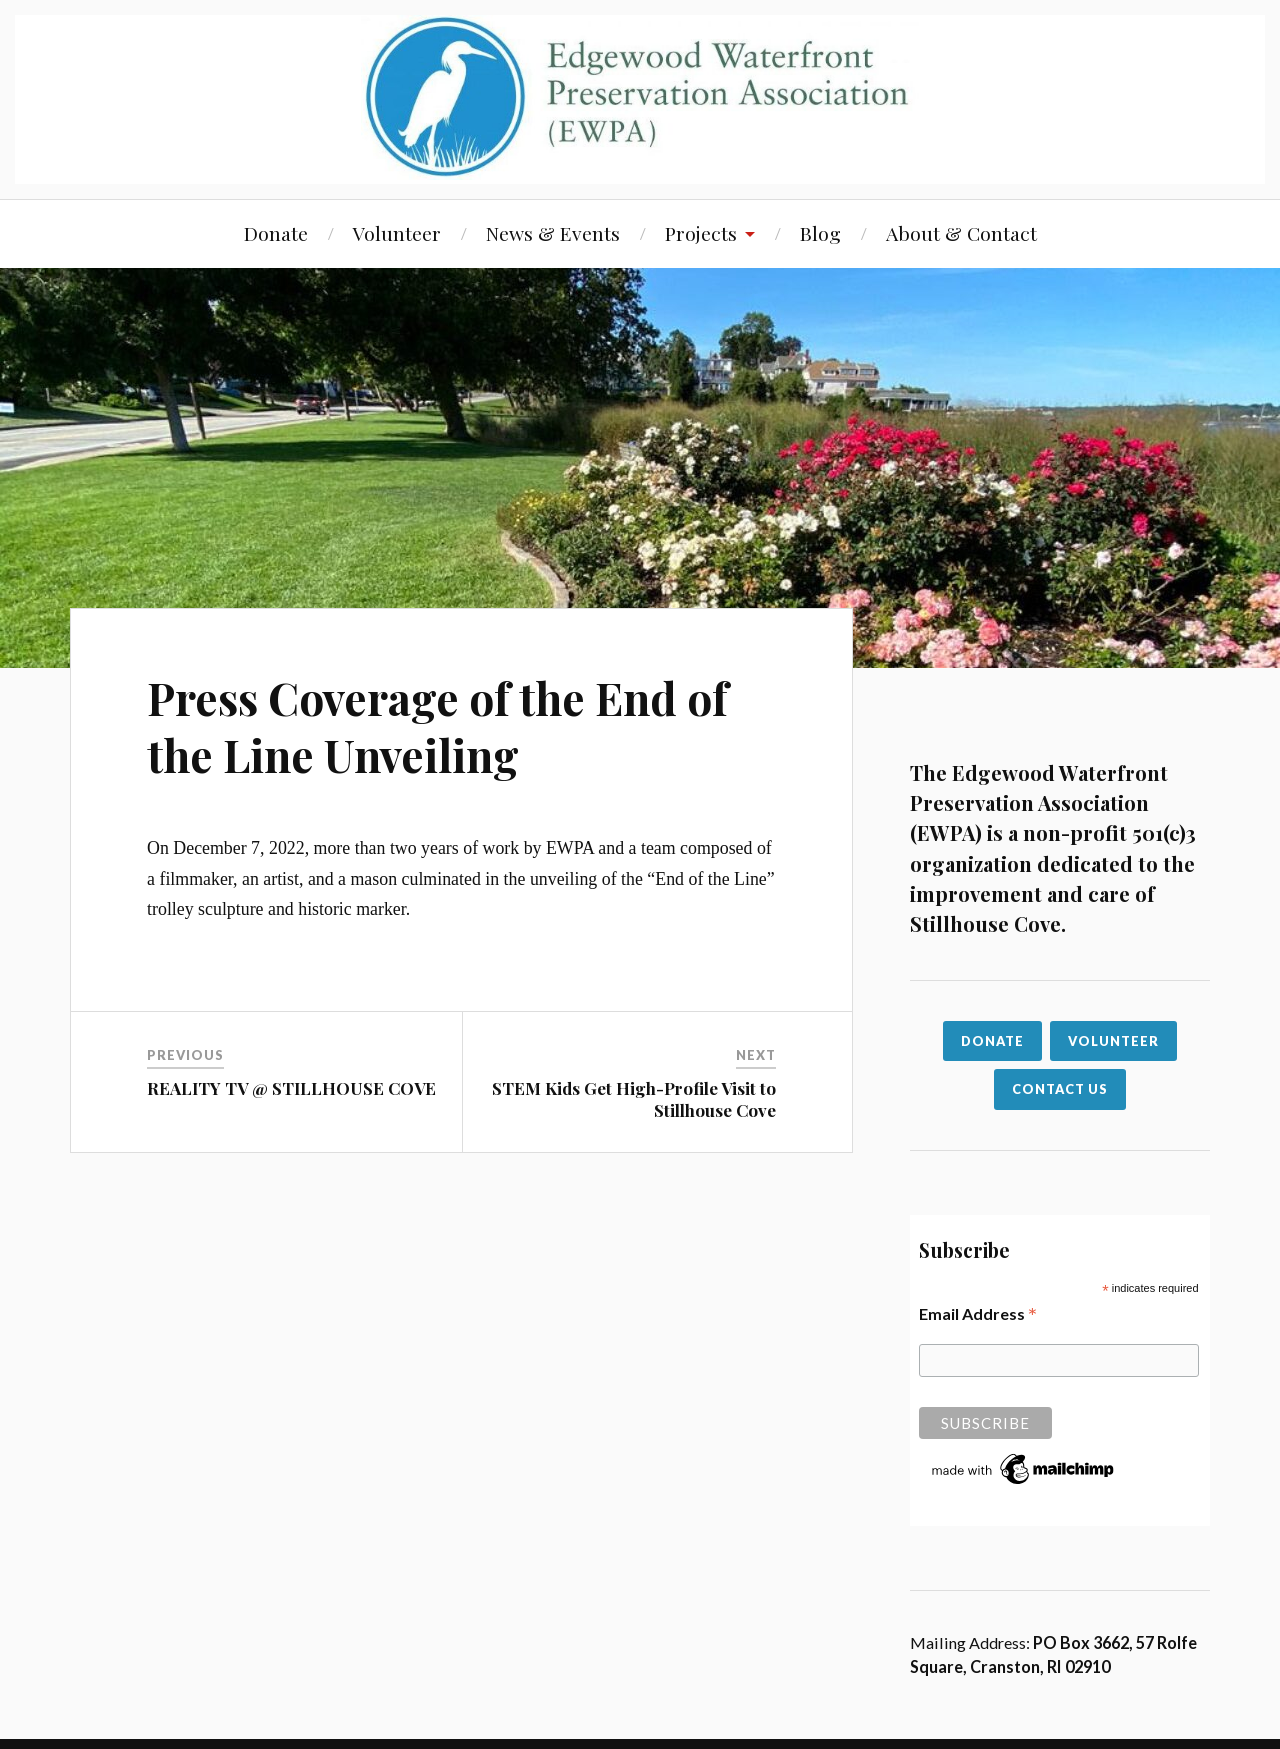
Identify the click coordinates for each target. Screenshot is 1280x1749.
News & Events (553, 233)
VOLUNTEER (1113, 1041)
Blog (820, 233)
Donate (276, 233)
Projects (701, 233)
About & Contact (961, 233)
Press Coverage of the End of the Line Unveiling (437, 726)
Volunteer (397, 233)
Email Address (978, 1313)
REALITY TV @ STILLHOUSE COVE (291, 1088)
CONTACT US (1060, 1089)
